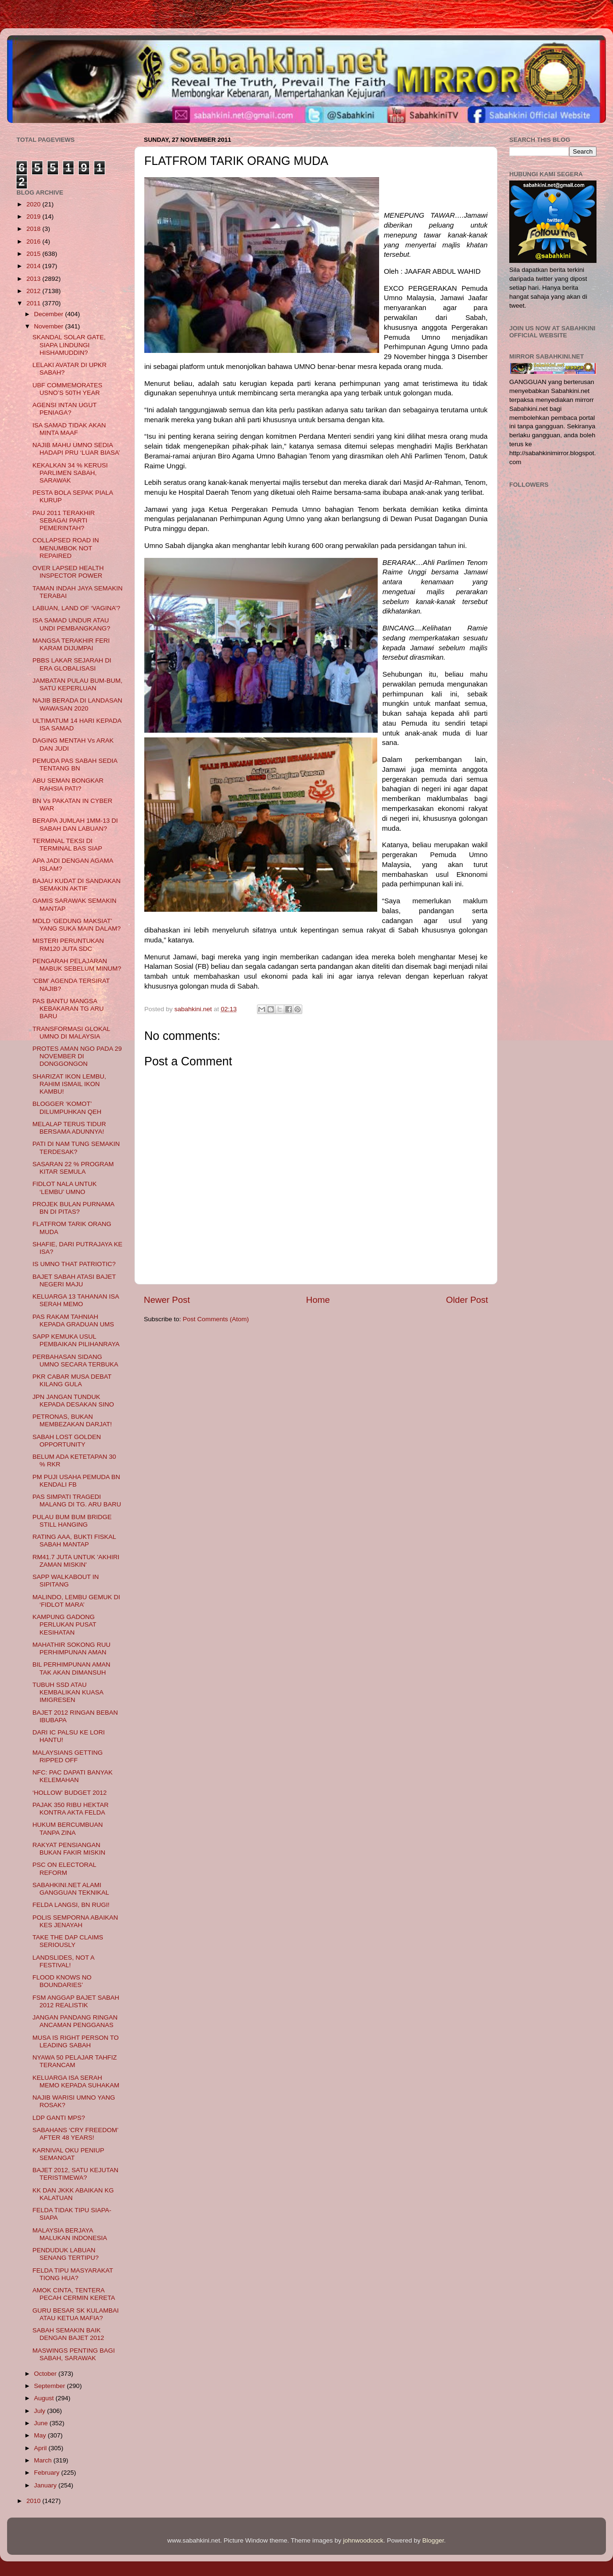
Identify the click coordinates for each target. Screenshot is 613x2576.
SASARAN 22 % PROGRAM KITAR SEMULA (73, 1168)
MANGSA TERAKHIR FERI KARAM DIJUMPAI (71, 644)
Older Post (467, 1300)
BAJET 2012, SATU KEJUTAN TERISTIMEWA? (75, 2174)
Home (318, 1300)
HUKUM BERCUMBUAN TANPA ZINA (68, 1828)
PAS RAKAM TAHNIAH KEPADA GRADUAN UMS (73, 1320)
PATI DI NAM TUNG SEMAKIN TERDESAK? (76, 1147)
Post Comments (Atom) (216, 1319)
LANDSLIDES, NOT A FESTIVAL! (63, 1961)
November (49, 326)
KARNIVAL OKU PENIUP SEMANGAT (68, 2154)
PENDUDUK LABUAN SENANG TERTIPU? (66, 2254)
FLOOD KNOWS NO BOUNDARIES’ (62, 1981)
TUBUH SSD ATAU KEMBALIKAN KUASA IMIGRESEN (68, 1692)
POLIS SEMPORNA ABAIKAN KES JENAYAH (75, 1921)
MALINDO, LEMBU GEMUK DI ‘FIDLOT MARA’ (76, 1601)
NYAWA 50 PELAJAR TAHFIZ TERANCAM (75, 2061)
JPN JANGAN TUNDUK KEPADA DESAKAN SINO (73, 1400)
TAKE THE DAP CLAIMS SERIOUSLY (68, 1941)
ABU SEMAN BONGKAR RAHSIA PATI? (68, 784)
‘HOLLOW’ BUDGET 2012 (70, 1792)
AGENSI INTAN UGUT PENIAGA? (65, 408)
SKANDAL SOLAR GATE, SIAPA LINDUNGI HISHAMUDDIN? (69, 345)
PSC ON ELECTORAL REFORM (64, 1868)
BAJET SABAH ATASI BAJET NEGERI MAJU (74, 1280)
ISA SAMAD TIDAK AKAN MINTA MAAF (69, 429)
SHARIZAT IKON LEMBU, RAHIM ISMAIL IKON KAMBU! (69, 1084)
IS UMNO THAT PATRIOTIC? (74, 1264)
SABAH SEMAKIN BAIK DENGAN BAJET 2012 (68, 2334)
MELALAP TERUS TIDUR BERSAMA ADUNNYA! (69, 1127)
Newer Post (167, 1300)
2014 (34, 266)
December (49, 314)
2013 (34, 278)
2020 (34, 204)
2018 (34, 228)
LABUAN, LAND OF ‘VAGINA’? (76, 608)
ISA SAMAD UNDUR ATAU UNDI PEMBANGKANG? (71, 624)
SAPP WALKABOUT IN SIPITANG (66, 1580)
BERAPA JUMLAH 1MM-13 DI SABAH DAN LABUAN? (75, 824)
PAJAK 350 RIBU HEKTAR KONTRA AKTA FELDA (71, 1808)
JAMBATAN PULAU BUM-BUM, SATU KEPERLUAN (78, 684)
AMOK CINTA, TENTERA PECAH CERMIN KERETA (74, 2294)
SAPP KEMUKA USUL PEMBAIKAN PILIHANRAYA (76, 1340)
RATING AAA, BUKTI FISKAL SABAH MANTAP (74, 1540)
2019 (34, 216)
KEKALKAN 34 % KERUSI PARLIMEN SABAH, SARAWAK (70, 473)
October (46, 2373)
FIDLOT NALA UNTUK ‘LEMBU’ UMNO (65, 1187)
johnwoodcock (363, 2540)
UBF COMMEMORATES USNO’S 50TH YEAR (67, 389)
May (41, 2435)
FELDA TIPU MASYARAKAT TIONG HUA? (73, 2274)
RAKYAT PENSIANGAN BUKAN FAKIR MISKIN (69, 1848)
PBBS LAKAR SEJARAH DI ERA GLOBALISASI (72, 664)
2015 (34, 253)
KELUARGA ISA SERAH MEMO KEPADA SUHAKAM (76, 2081)
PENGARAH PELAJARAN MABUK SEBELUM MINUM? (77, 964)
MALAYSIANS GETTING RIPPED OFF (68, 1756)
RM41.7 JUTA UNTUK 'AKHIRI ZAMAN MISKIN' (76, 1561)
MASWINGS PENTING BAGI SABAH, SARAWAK (74, 2354)
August (45, 2398)
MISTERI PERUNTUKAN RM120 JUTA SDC (68, 944)
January (46, 2485)
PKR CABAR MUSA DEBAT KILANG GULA (72, 1380)
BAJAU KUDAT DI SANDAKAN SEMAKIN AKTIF (77, 884)
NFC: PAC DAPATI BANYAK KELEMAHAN (73, 1776)
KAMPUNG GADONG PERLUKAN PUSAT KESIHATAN (64, 1624)
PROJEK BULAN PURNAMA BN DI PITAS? (73, 1208)
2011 (34, 303)
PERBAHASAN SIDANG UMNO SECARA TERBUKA (75, 1360)
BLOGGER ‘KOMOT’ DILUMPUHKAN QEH (67, 1107)
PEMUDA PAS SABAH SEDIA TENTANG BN (75, 764)
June (42, 2423)
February (47, 2472)
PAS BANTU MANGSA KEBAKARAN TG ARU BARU (68, 1009)
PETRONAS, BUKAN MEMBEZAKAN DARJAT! (72, 1420)
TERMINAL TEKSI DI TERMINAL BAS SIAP (67, 844)
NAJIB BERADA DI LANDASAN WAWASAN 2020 (78, 704)
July (40, 2410)
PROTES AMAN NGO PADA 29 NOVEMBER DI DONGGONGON (77, 1056)
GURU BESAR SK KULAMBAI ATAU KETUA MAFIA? (76, 2314)
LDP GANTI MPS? (59, 2117)
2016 (34, 241)
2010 (34, 2500)
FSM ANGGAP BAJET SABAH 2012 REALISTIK (76, 2001)
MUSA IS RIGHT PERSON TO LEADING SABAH (76, 2041)
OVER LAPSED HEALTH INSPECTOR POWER (68, 571)
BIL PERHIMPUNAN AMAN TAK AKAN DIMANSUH (71, 1668)
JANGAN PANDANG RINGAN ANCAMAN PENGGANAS (75, 2021)
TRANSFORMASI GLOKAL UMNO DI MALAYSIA (71, 1032)
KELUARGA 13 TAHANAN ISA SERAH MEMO (76, 1300)
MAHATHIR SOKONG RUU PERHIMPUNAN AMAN (72, 1648)
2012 (34, 290)
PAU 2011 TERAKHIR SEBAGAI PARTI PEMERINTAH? (64, 520)
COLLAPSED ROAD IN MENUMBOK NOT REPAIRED (66, 548)
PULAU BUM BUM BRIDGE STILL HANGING (72, 1520)
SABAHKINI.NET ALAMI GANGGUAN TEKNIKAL (71, 1888)
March (43, 2460)
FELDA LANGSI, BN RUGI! (71, 1904)
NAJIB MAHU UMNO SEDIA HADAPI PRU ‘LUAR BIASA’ (76, 449)
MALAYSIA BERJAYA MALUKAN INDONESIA (70, 2234)
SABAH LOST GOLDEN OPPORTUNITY (67, 1440)
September (50, 2385)
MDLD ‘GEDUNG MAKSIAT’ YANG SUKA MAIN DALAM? (77, 924)
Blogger (433, 2540)
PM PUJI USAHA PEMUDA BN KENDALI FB (76, 1480)
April (41, 2448)
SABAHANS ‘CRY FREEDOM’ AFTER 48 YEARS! (75, 2133)
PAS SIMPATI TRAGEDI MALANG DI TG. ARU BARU (77, 1500)
